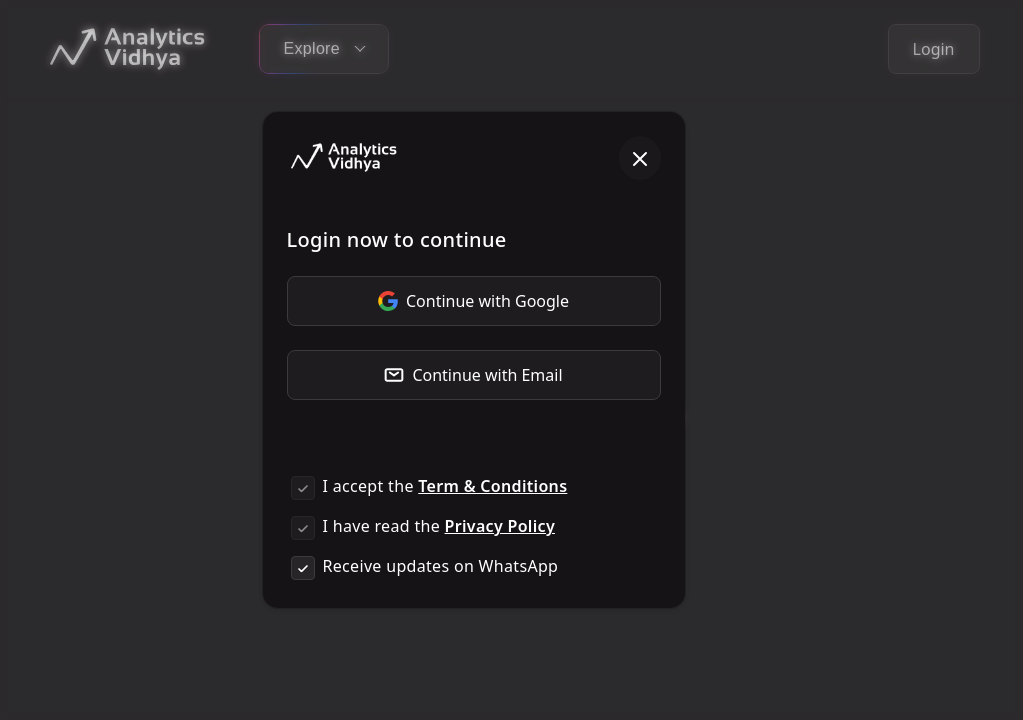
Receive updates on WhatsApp (441, 566)
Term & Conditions (492, 486)
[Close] (640, 158)
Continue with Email (473, 375)
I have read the (439, 526)
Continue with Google (473, 301)
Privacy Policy (500, 526)
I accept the (445, 486)
